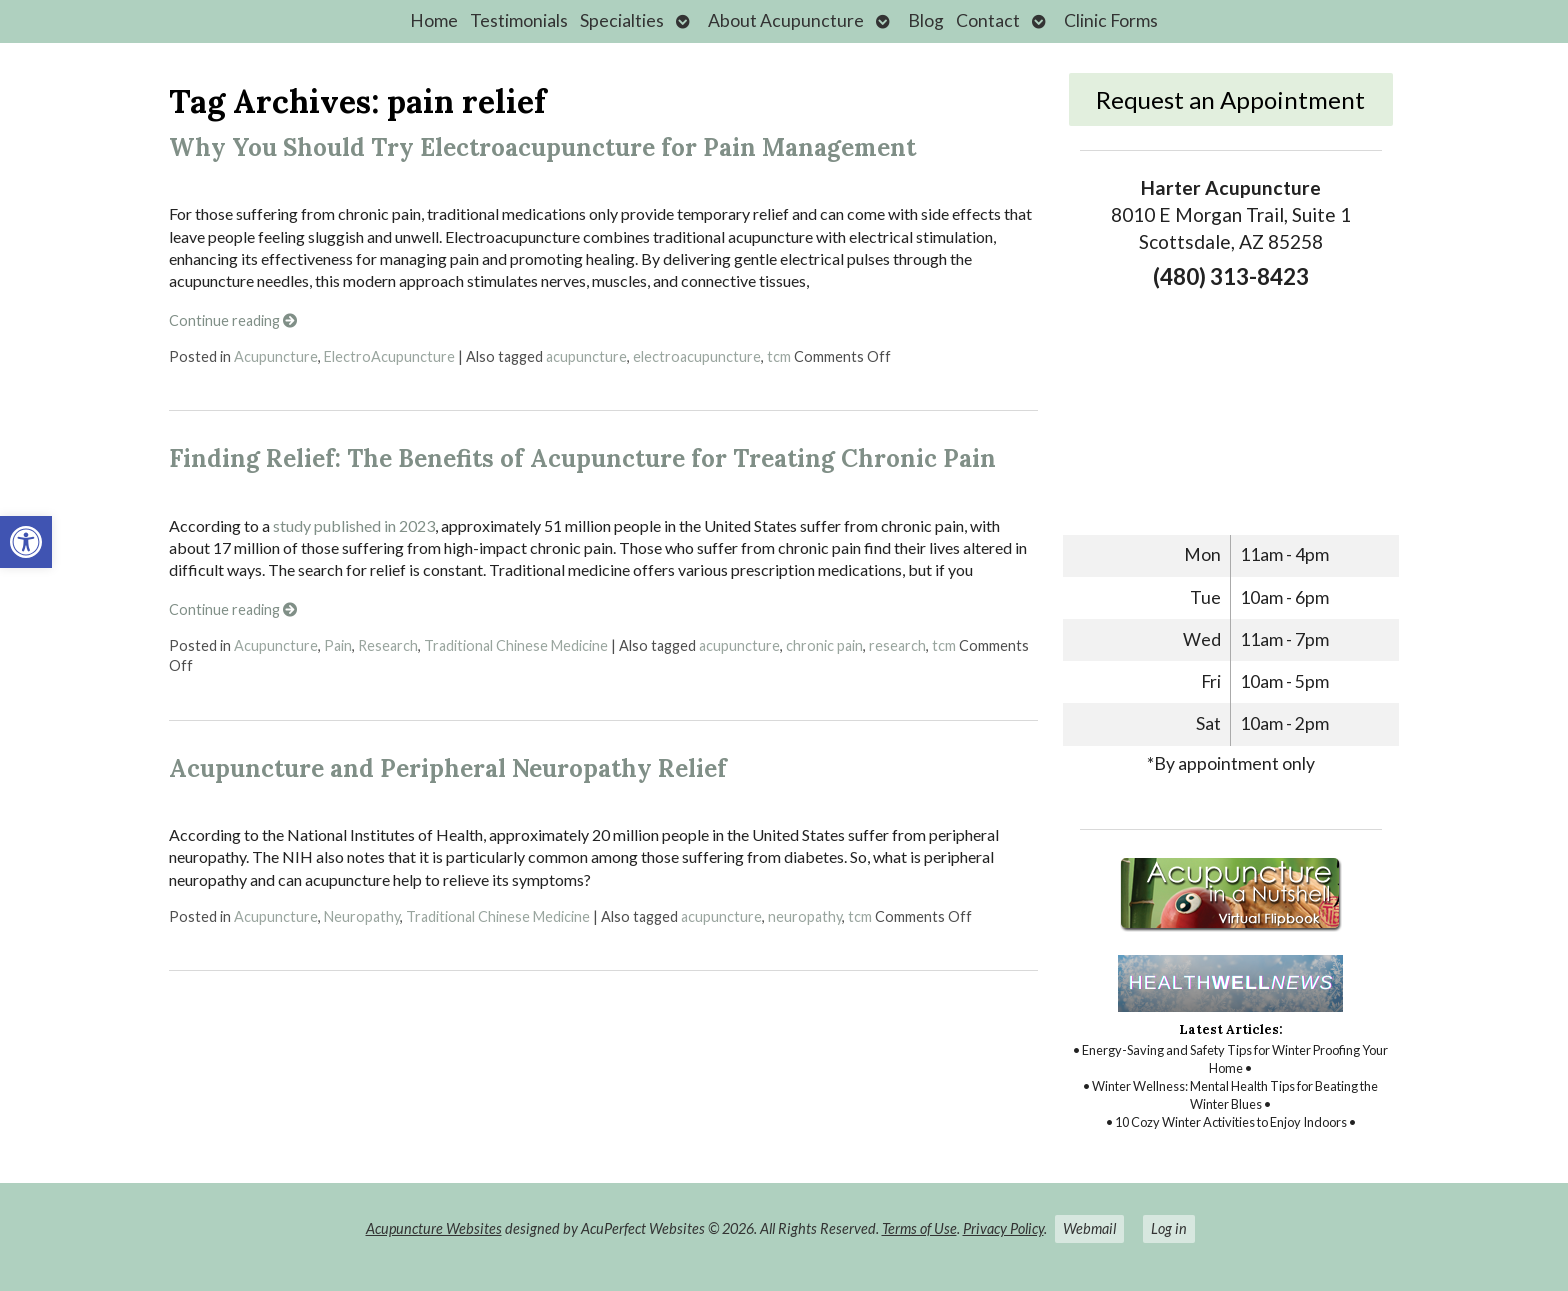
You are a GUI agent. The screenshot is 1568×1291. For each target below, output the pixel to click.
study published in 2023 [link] (354, 525)
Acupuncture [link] (276, 356)
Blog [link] (926, 20)
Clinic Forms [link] (1111, 20)
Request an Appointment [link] (1230, 99)
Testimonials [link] (519, 20)
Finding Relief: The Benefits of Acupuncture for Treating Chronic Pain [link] (582, 458)
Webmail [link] (1089, 1228)
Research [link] (388, 645)
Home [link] (434, 20)
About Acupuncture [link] (786, 20)
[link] (26, 542)
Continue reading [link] (233, 320)
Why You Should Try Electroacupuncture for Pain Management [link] (542, 147)
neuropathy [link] (805, 916)
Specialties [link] (622, 20)
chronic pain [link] (824, 645)
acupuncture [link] (586, 356)
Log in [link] (1169, 1228)
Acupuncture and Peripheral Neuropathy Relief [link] (448, 768)
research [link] (897, 645)
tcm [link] (779, 356)
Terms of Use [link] (919, 1228)
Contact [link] (988, 20)
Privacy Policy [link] (1003, 1228)
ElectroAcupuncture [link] (389, 356)
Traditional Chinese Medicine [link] (516, 645)
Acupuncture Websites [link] (434, 1228)
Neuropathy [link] (362, 916)
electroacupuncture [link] (697, 356)
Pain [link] (338, 645)
